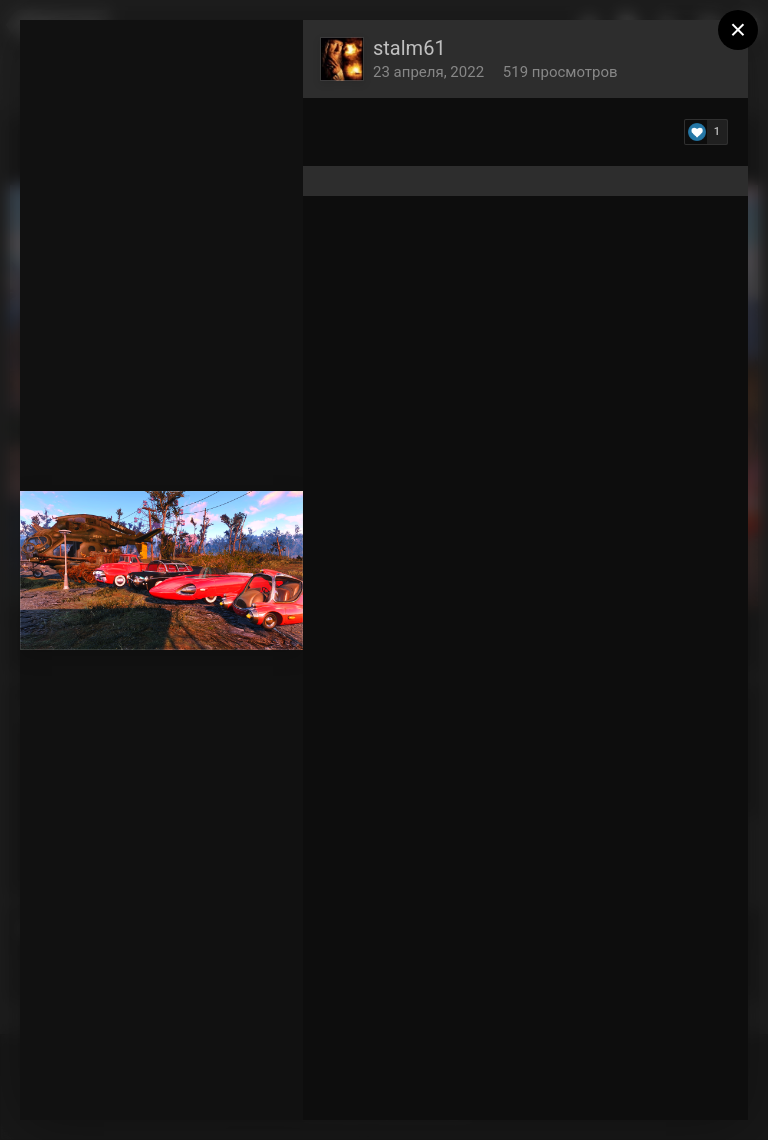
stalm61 (409, 48)
